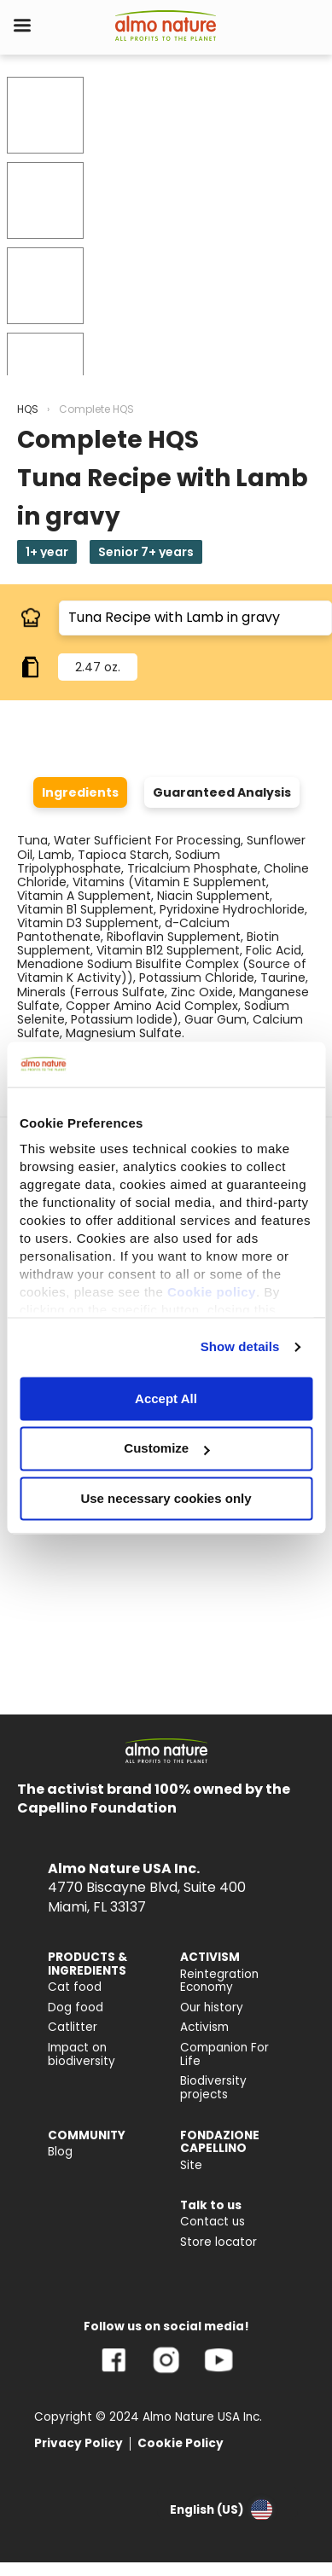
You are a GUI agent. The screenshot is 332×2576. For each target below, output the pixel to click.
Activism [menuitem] (204, 2027)
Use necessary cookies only (165, 1498)
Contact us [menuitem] (212, 2221)
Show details (240, 1346)
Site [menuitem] (191, 2165)
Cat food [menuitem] (75, 1987)
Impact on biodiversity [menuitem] (81, 2054)
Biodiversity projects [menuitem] (213, 2088)
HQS (27, 409)
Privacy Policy (78, 2443)
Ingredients (80, 792)
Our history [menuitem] (211, 2007)
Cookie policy (211, 1292)
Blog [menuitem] (60, 2152)
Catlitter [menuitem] (72, 2027)
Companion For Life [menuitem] (224, 2054)
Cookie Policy (180, 2443)
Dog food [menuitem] (75, 2007)
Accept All (166, 1398)
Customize (166, 1449)
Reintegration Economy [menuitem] (219, 1981)
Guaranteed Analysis (222, 792)
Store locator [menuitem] (218, 2242)
